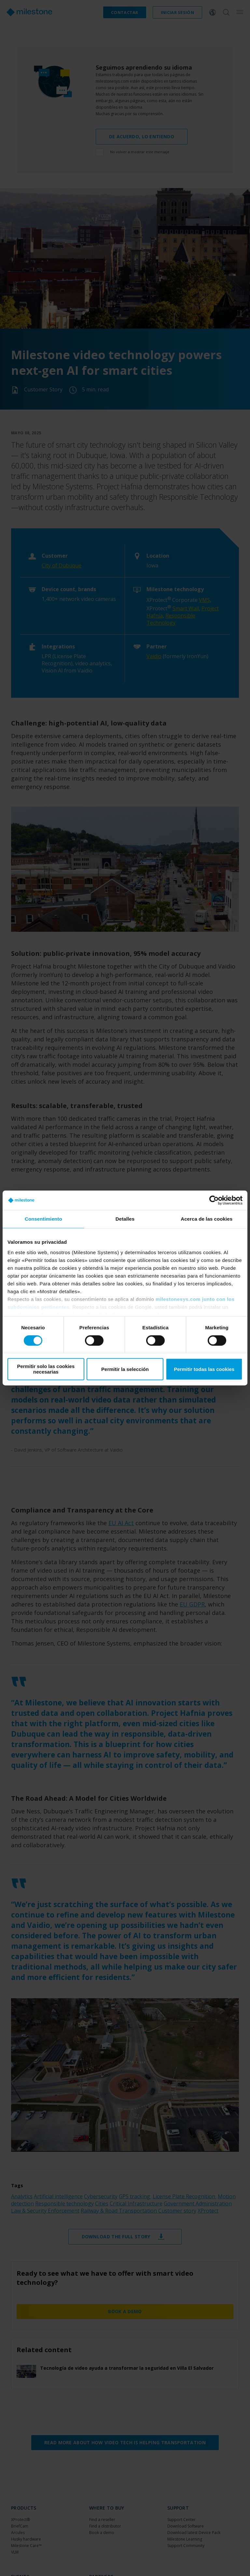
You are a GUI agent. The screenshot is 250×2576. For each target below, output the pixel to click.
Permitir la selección (125, 1369)
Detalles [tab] (125, 1219)
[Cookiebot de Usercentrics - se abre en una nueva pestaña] (214, 1200)
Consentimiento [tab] (43, 1219)
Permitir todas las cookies (204, 1369)
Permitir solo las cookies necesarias (46, 1369)
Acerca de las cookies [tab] (206, 1219)
